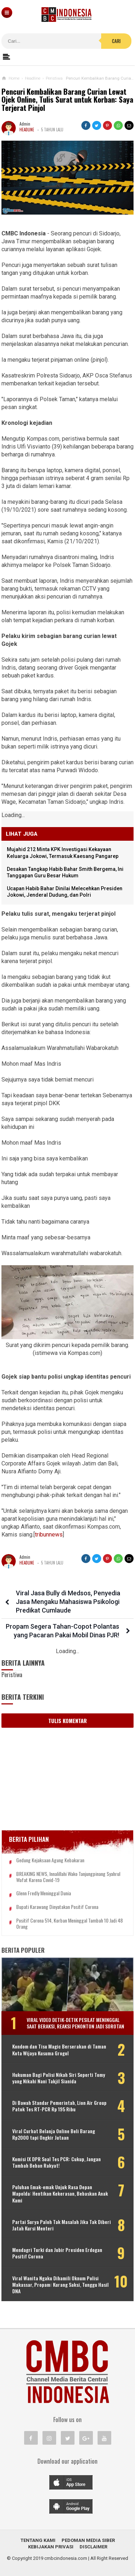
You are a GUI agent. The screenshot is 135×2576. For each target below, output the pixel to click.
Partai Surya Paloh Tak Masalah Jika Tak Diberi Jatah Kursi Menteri (61, 2225)
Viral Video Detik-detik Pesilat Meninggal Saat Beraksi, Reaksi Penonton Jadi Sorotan (75, 2023)
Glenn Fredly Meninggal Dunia (43, 1893)
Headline (26, 129)
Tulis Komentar (67, 1721)
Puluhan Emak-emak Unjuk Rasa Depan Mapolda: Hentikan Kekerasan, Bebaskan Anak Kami (60, 2194)
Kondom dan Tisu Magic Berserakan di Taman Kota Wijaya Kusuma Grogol (59, 2049)
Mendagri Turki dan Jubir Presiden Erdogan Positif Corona (57, 2253)
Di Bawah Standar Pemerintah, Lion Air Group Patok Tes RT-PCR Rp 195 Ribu (59, 2105)
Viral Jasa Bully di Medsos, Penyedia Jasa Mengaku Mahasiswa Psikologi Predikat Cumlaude (68, 1601)
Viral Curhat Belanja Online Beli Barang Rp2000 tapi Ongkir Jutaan (53, 2134)
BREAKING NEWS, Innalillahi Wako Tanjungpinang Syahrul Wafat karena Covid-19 (68, 1877)
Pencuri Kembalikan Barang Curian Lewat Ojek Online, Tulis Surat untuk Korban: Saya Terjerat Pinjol (67, 100)
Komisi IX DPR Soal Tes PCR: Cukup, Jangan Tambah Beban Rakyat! (56, 2162)
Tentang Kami (38, 2540)
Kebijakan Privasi (50, 2546)
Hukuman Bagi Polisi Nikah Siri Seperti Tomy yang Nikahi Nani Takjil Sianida (58, 2077)
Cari (116, 40)
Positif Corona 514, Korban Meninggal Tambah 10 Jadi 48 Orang (69, 1924)
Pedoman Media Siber (88, 2540)
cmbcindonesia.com (65, 2558)
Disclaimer (93, 2546)
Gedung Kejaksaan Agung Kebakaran (50, 1860)
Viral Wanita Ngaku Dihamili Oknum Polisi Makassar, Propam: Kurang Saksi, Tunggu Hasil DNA (60, 2285)
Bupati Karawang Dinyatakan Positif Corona (57, 1907)
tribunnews (49, 1534)
